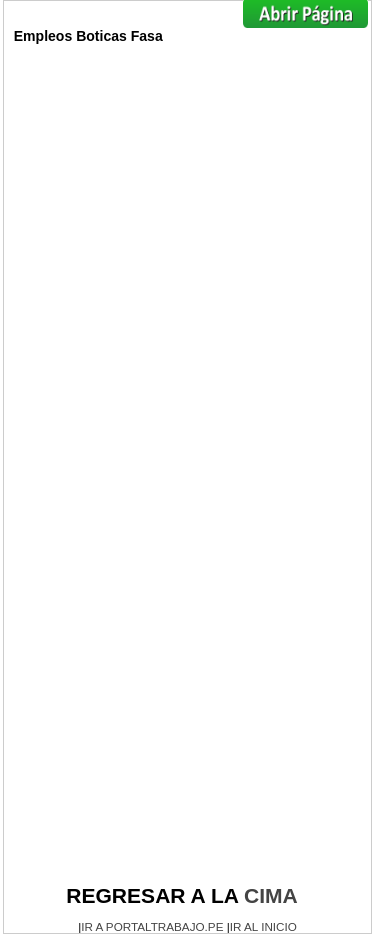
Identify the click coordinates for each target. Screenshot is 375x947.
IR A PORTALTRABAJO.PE (152, 926)
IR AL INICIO (263, 926)
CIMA (270, 895)
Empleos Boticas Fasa (88, 36)
